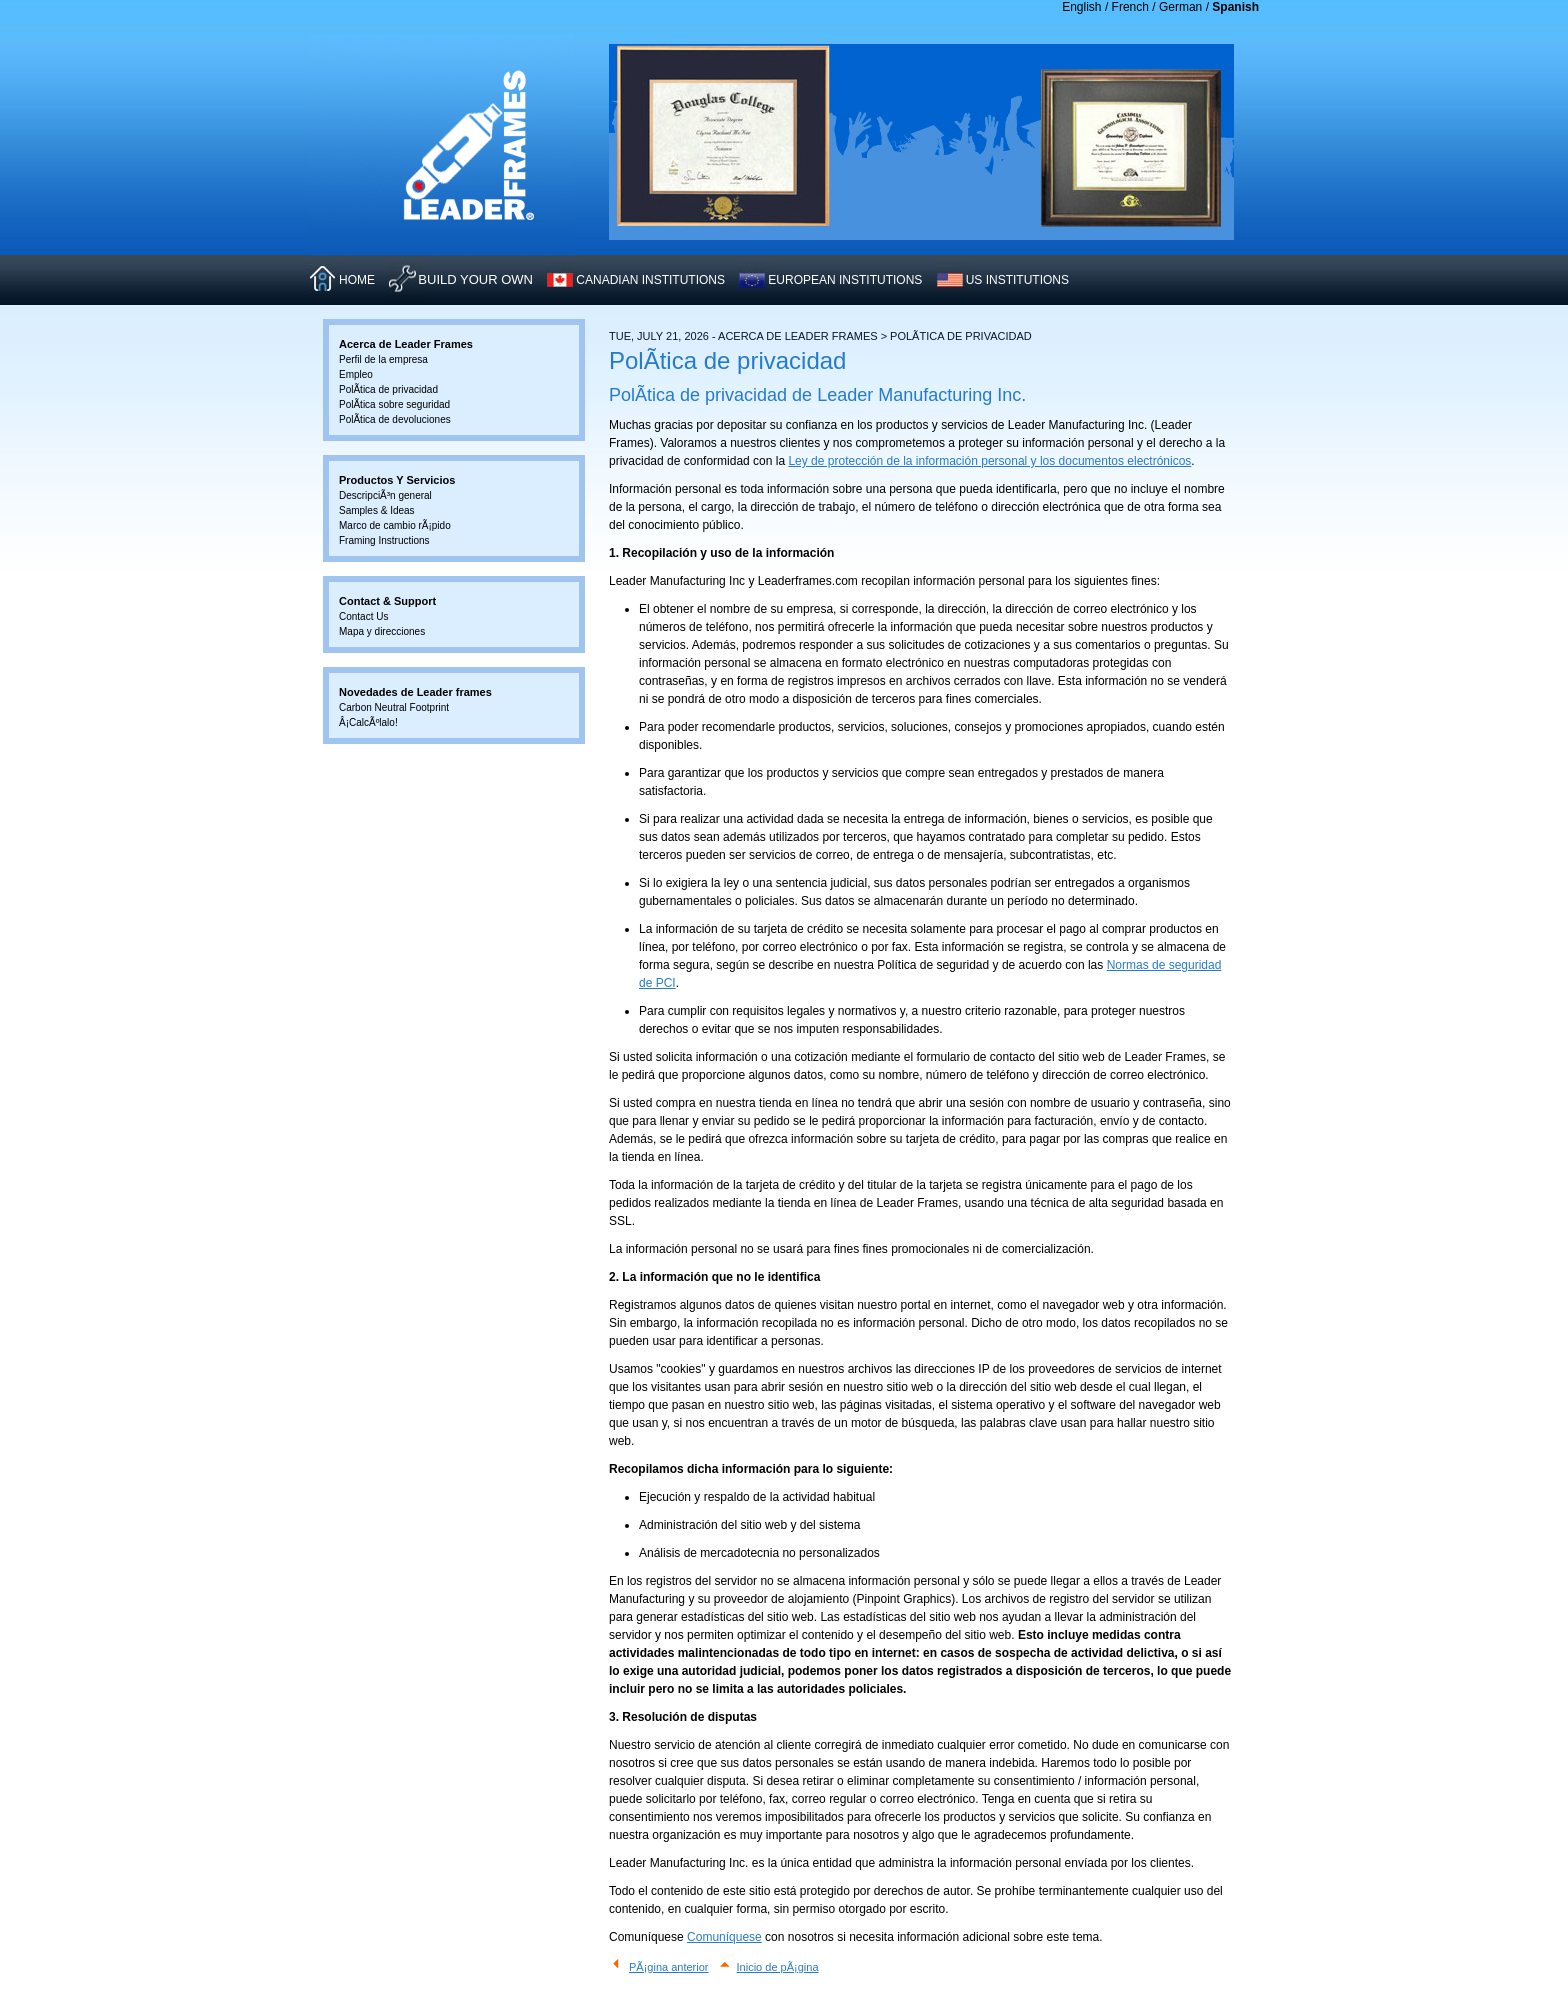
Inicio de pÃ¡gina (778, 1967)
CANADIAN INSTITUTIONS (650, 280)
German (1180, 7)
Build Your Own (475, 279)
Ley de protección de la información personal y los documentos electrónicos (989, 461)
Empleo (356, 374)
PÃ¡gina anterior (669, 1967)
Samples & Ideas (377, 510)
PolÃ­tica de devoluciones (395, 419)
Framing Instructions (384, 540)
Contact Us (363, 616)
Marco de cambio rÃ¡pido (395, 525)
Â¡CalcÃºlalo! (368, 722)
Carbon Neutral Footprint (394, 707)
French (1130, 7)
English (1081, 7)
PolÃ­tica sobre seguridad (394, 404)
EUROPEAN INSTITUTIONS (845, 280)
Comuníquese (724, 1937)
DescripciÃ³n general (385, 495)
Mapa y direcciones (382, 631)
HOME (357, 280)
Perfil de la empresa (383, 359)
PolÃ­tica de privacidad (388, 389)
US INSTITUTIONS (1017, 280)
